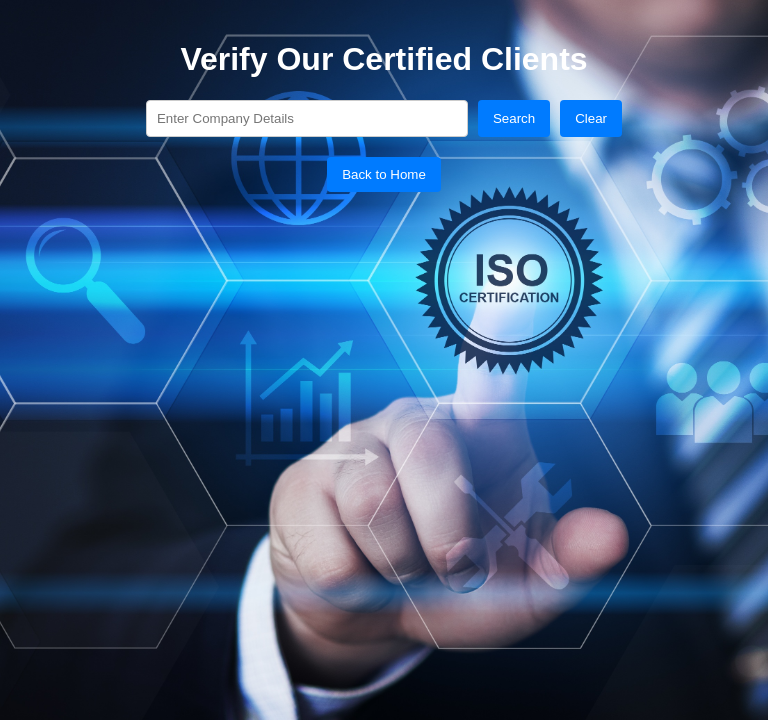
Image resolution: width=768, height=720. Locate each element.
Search (514, 118)
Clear (591, 118)
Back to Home (384, 174)
